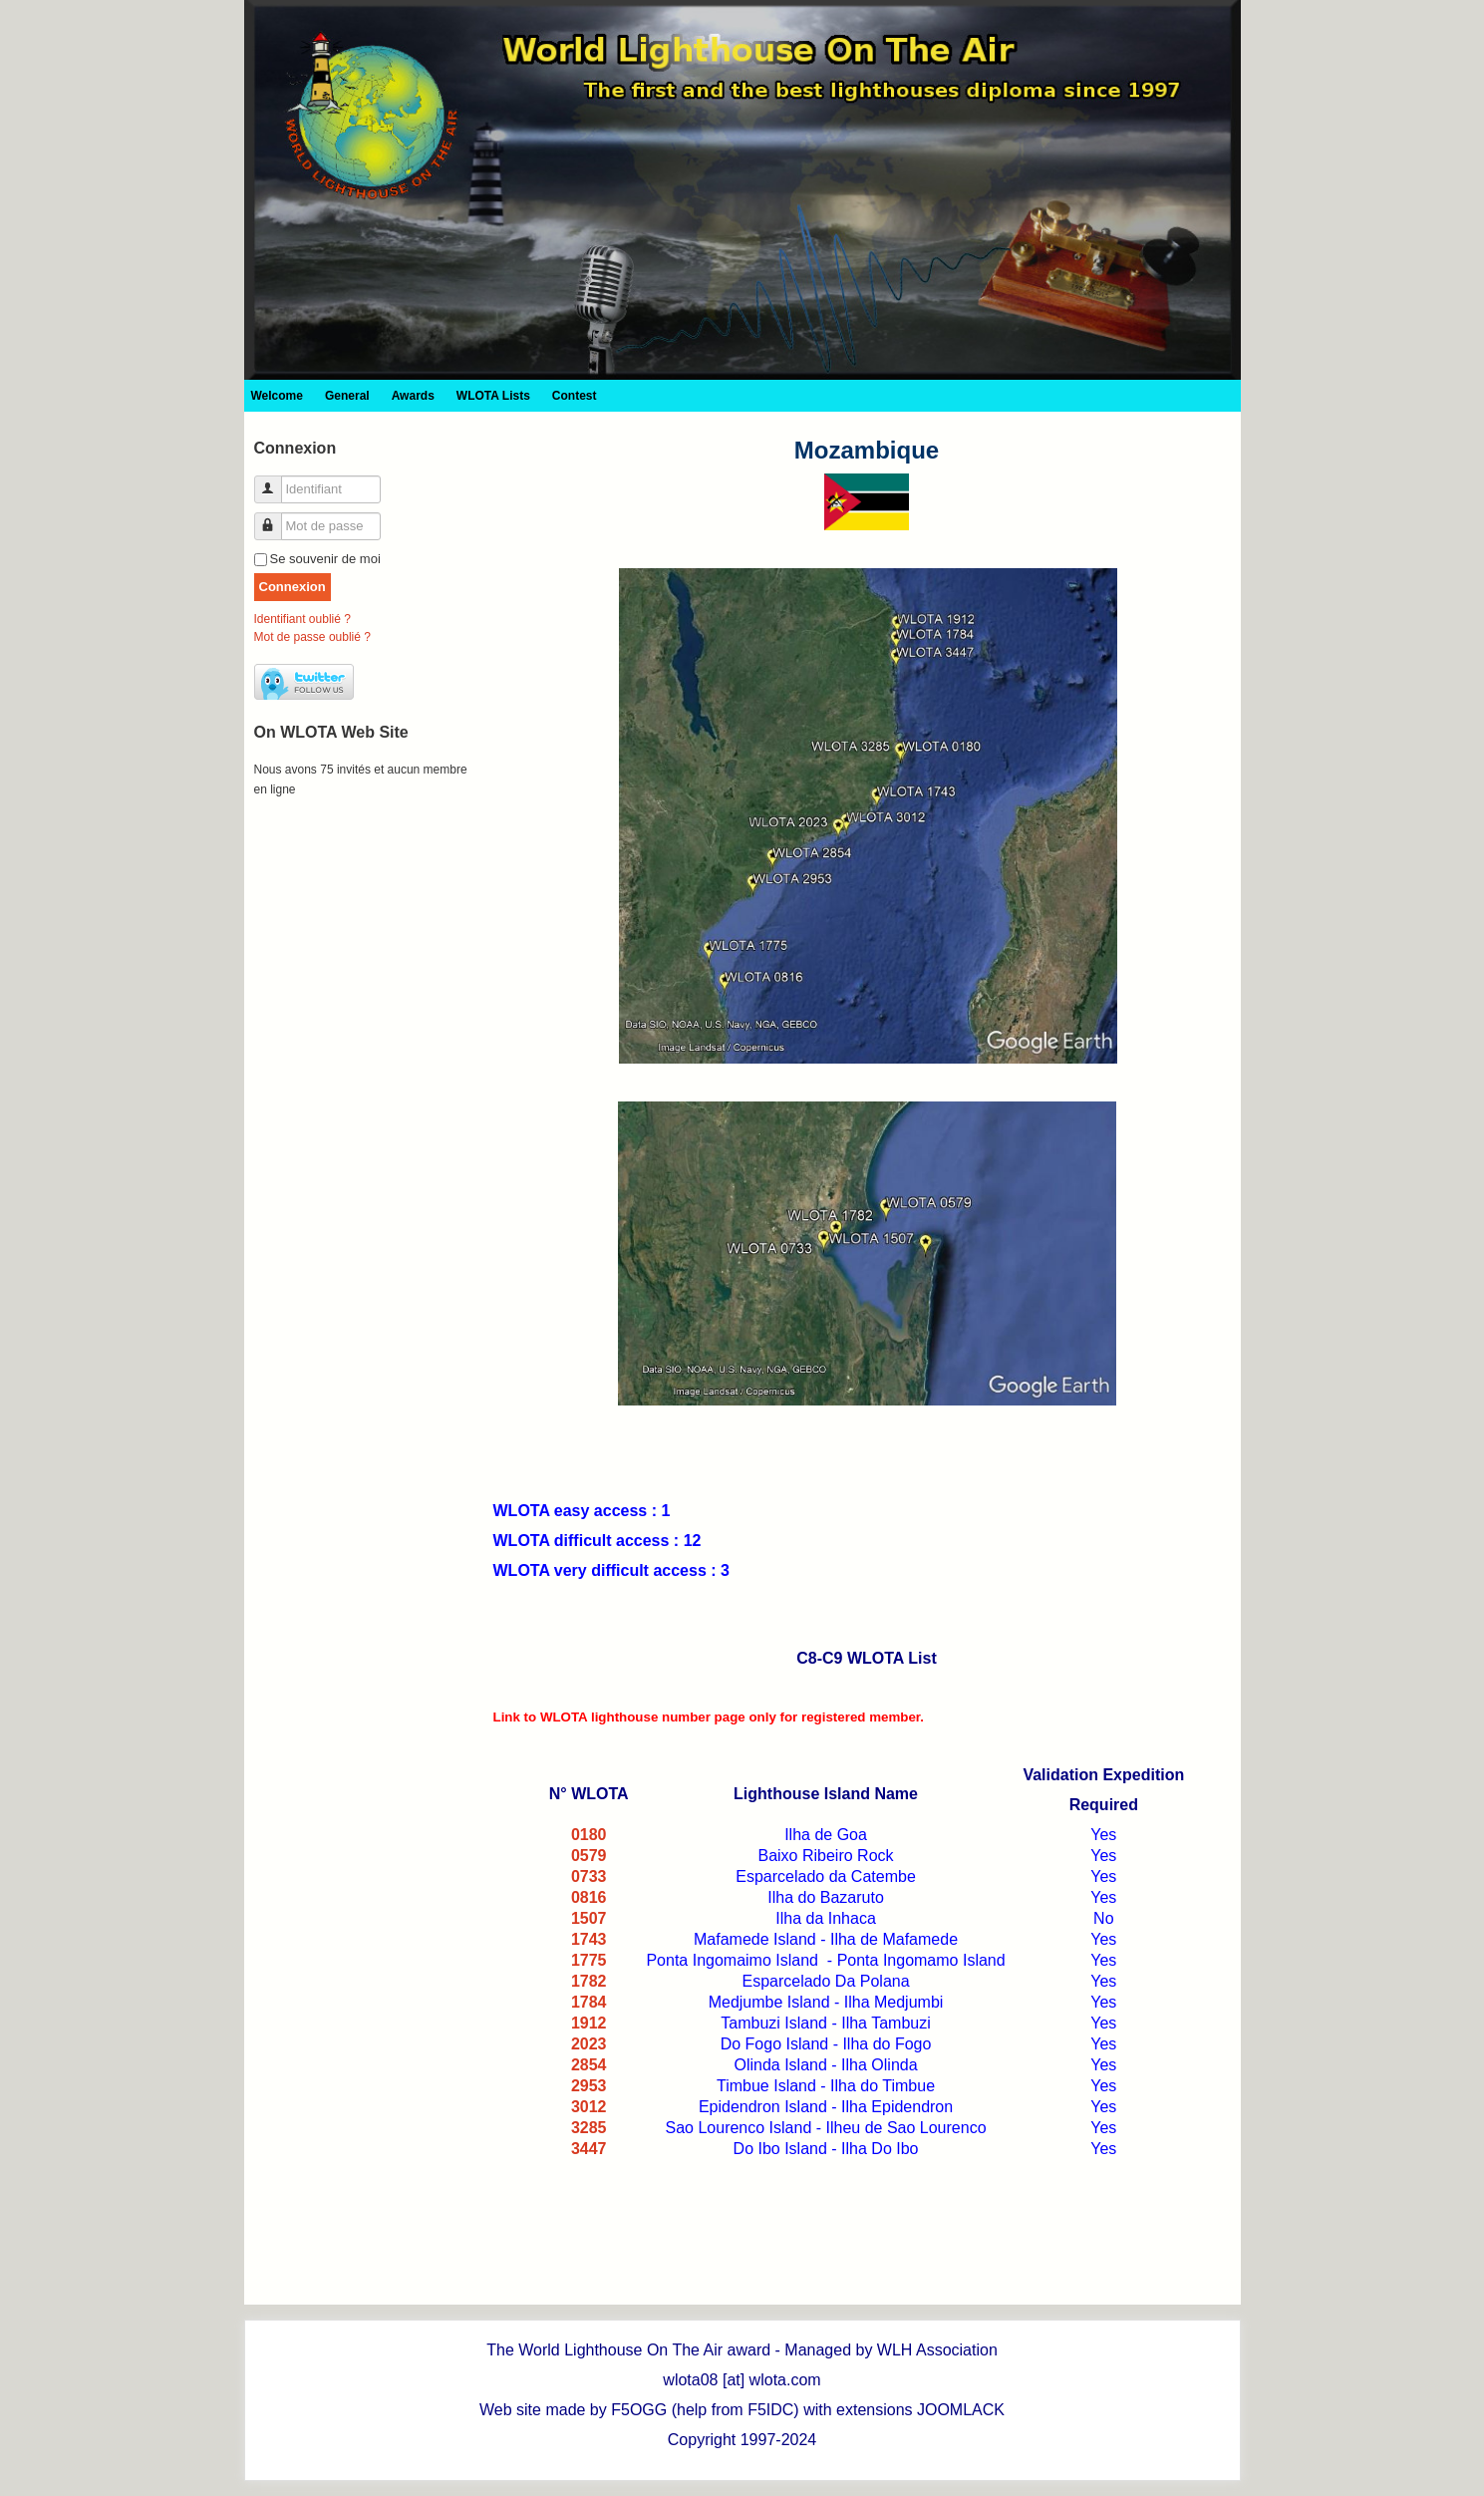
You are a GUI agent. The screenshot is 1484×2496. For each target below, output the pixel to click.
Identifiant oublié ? (302, 619)
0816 (589, 1897)
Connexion (292, 586)
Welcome (277, 396)
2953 (589, 2085)
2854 (589, 2064)
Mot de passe (275, 517)
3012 (589, 2106)
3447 (589, 2148)
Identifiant (275, 480)
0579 (589, 1855)
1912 (589, 2023)
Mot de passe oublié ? (312, 637)
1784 (589, 2002)
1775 (589, 1960)
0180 (589, 1834)
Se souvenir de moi (325, 558)
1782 (589, 1981)
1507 (589, 1918)
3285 (589, 2127)
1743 (589, 1939)
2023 (589, 2043)
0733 (589, 1876)
